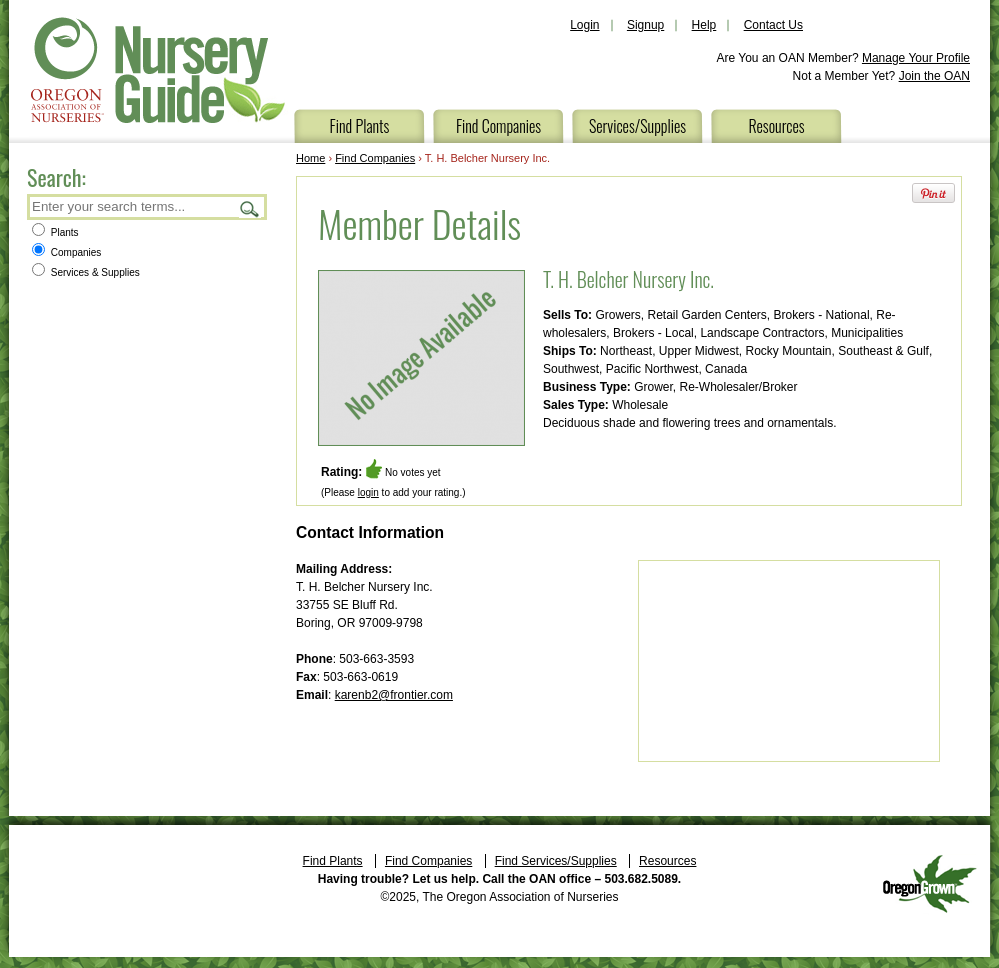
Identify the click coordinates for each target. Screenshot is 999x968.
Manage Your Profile (916, 58)
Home (310, 158)
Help (704, 25)
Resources (776, 126)
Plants (55, 232)
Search (250, 208)
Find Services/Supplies (556, 861)
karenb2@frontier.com (394, 695)
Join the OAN (934, 76)
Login (584, 25)
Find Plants (360, 126)
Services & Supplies (86, 272)
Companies (66, 252)
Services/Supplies (637, 126)
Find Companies (498, 126)
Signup (645, 25)
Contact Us (773, 25)
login (368, 492)
